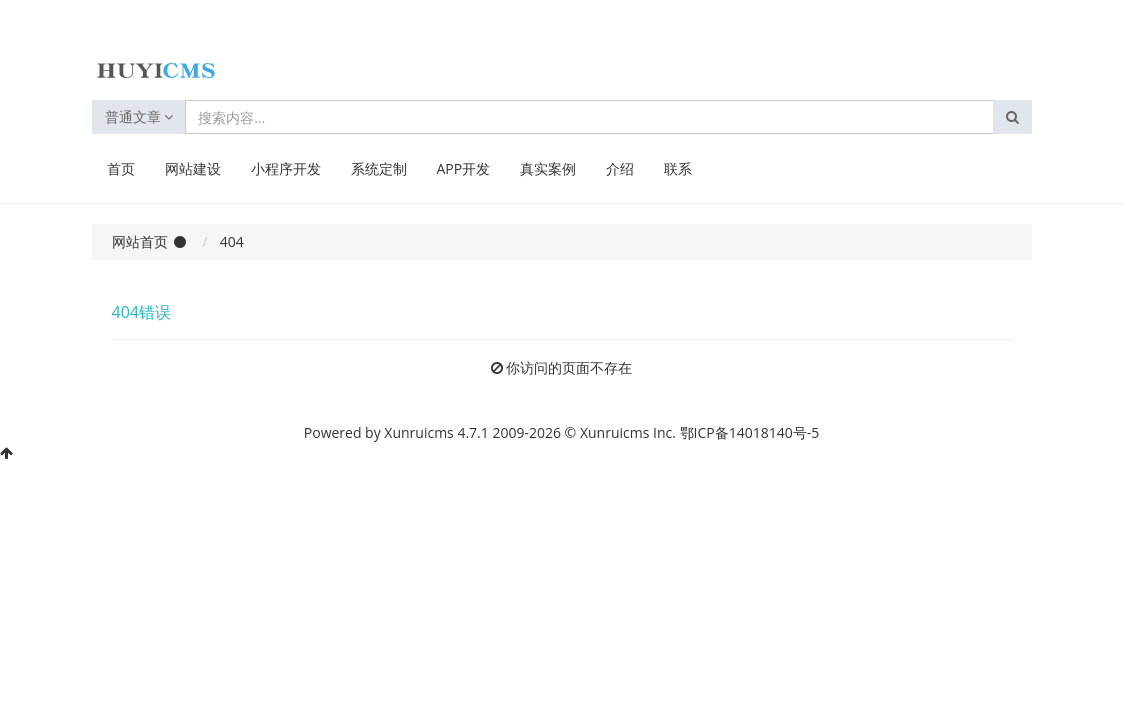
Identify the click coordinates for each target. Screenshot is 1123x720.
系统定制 (379, 168)
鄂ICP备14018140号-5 (750, 432)
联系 (678, 168)
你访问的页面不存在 (569, 367)
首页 (121, 168)
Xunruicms (418, 432)
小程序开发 (286, 168)
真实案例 (548, 168)
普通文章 (139, 116)
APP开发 (464, 168)
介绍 (620, 168)
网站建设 (193, 168)
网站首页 (140, 241)
